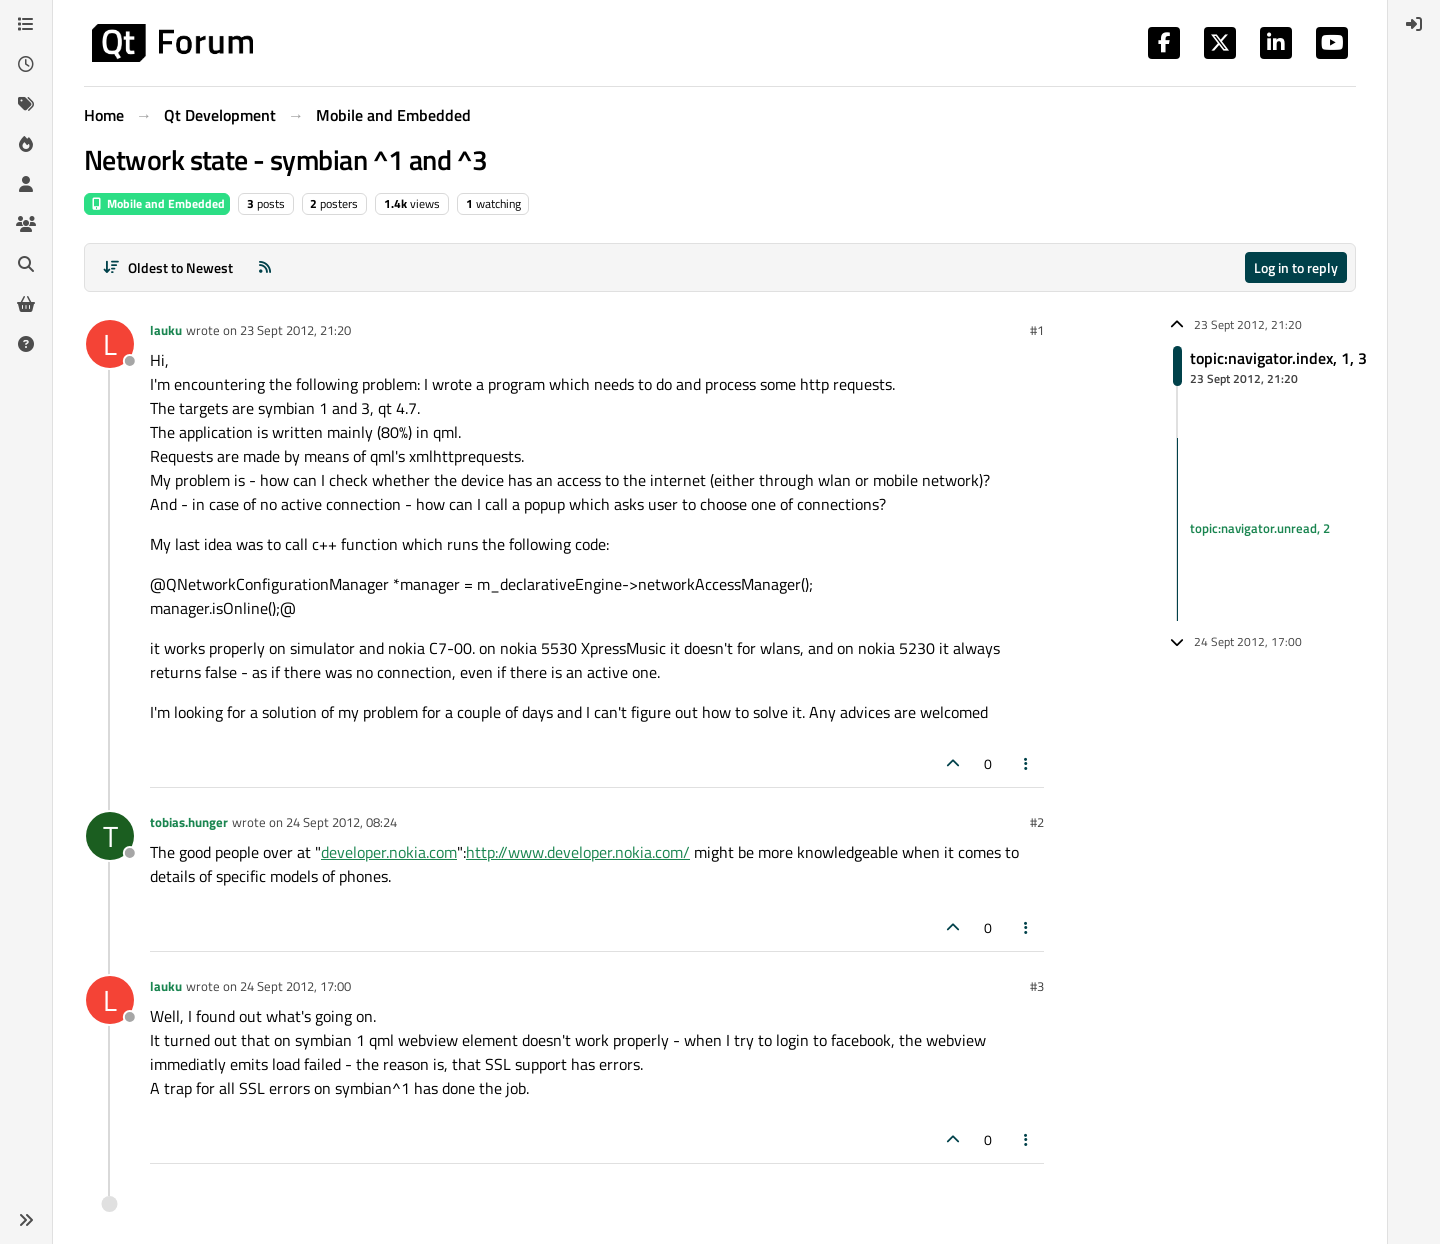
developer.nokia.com (389, 852)
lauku (166, 330)
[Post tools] (1027, 763)
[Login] (1414, 24)
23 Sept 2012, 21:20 (295, 330)
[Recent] (26, 64)
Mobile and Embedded (157, 203)
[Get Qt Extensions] (26, 304)
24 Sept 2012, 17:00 (295, 986)
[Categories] (26, 24)
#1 (1037, 330)
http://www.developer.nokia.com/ (578, 852)
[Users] (26, 184)
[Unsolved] (26, 344)
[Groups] (26, 224)
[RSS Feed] (265, 267)
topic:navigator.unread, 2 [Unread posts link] (1260, 529)
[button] (26, 1220)
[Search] (26, 264)
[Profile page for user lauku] (110, 344)
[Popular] (26, 144)
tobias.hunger (189, 822)
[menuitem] (1414, 24)
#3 (1037, 986)
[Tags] (26, 104)
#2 (1037, 822)
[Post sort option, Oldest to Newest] (167, 267)
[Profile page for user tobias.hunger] (110, 836)
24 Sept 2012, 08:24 (341, 822)
